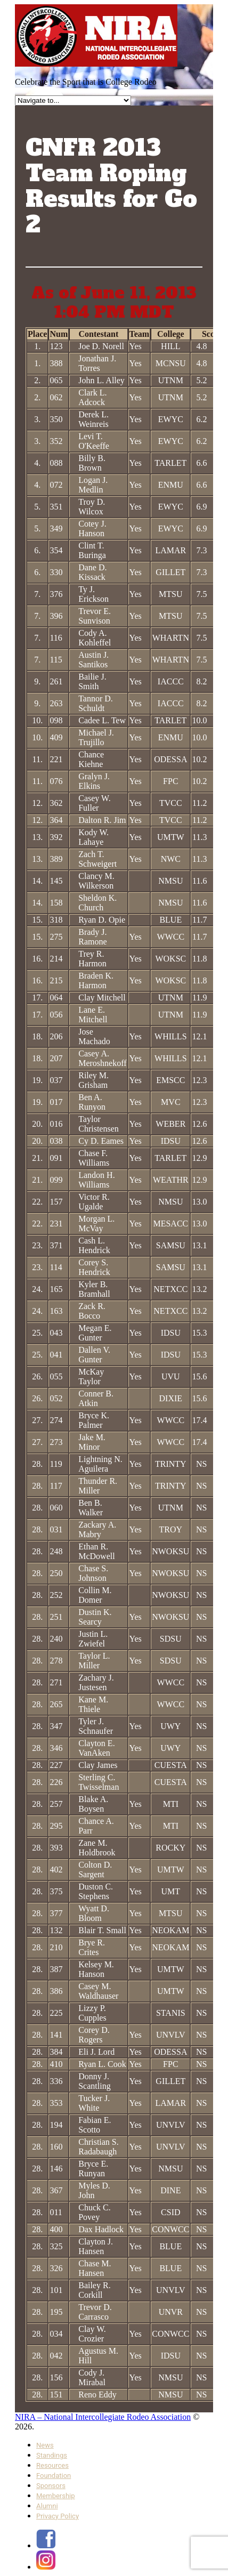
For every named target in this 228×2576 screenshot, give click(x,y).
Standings (51, 2455)
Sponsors (51, 2486)
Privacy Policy (57, 2516)
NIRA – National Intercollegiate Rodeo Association (103, 2416)
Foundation (53, 2476)
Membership (55, 2496)
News (45, 2445)
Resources (52, 2465)
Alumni (47, 2506)
